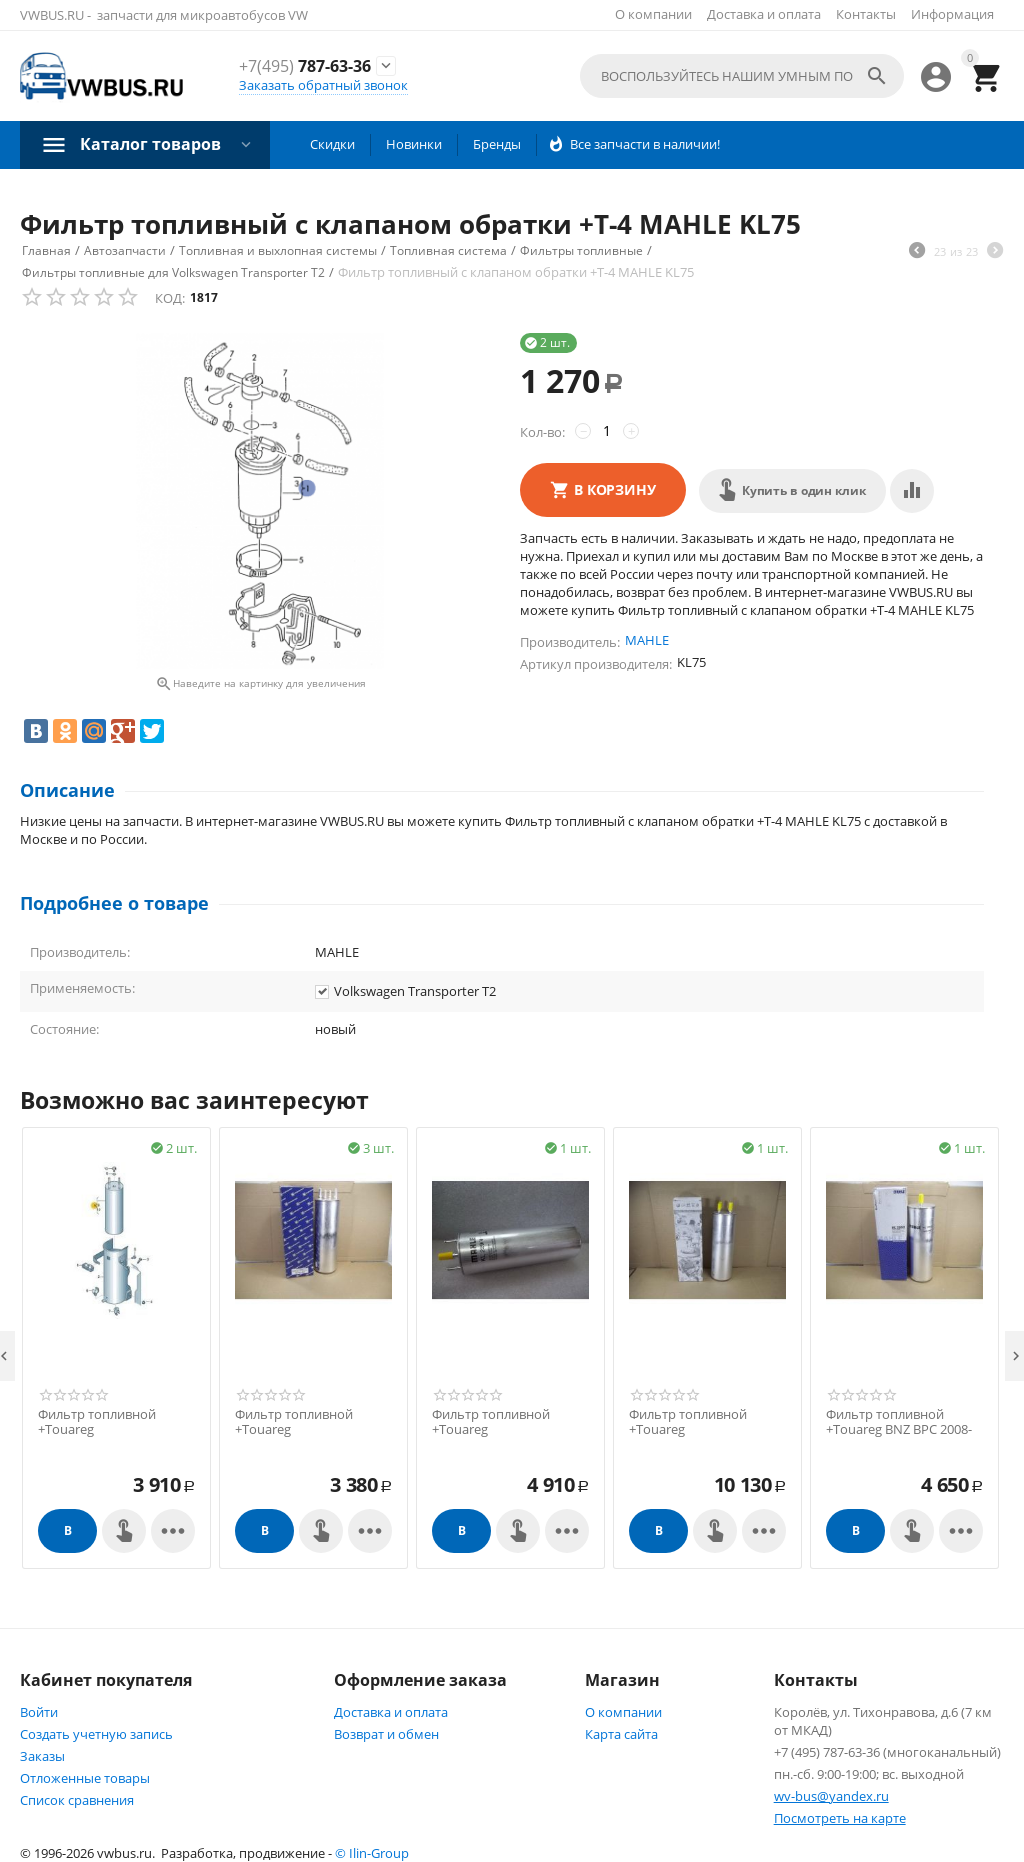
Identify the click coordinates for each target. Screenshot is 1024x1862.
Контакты (866, 14)
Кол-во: (542, 432)
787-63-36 (305, 66)
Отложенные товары (85, 1778)
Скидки (332, 144)
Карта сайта (621, 1734)
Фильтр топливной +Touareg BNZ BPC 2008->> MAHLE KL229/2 (899, 1430)
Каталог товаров (150, 144)
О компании (653, 14)
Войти (39, 1712)
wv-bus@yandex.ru (831, 1796)
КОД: (170, 298)
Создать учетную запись (96, 1734)
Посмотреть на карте (840, 1818)
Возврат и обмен (386, 1734)
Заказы (42, 1756)
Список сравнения (77, 1800)
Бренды (497, 144)
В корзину (615, 489)
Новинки (414, 144)
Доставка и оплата (764, 14)
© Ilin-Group (372, 1853)
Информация (952, 14)
